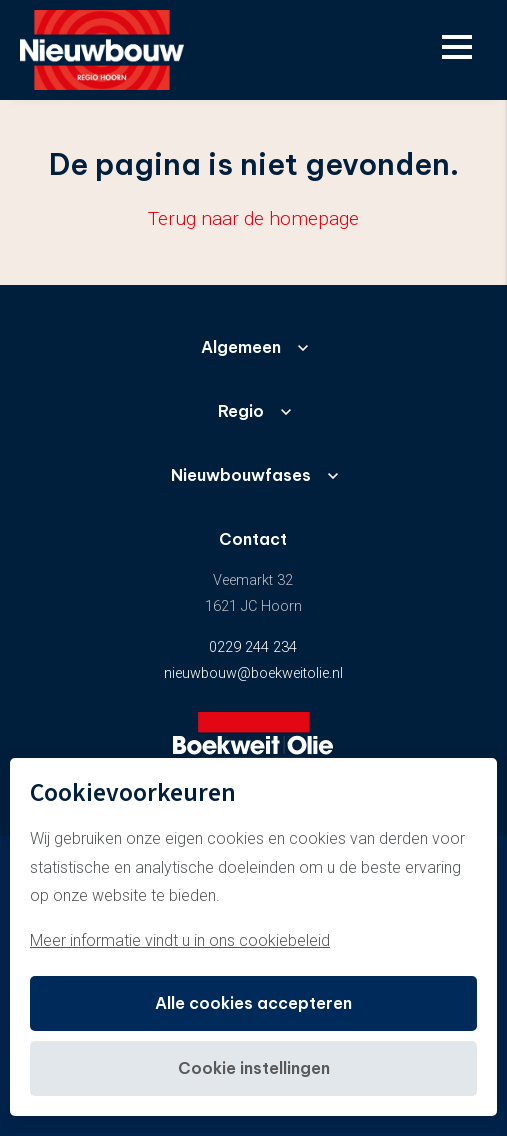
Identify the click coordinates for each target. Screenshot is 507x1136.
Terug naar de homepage (253, 218)
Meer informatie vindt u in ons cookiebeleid (180, 940)
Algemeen (241, 347)
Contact (253, 539)
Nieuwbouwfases (241, 475)
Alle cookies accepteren (253, 1003)
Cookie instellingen (254, 1068)
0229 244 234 (253, 647)
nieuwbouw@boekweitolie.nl (253, 673)
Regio (241, 411)
